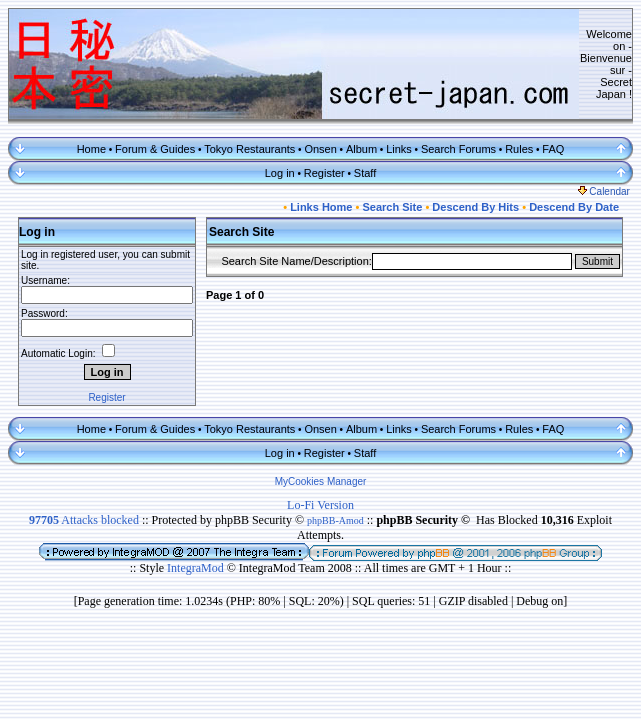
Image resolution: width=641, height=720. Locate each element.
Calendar (604, 191)
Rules (519, 149)
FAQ (553, 149)
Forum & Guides (155, 149)
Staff (365, 173)
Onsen (320, 149)
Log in (280, 173)
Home (91, 149)
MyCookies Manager (321, 481)
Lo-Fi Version (320, 505)
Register (324, 173)
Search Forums (458, 149)
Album (361, 149)
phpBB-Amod (335, 520)
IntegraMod (197, 568)
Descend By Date (574, 207)
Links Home (321, 207)
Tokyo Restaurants (249, 149)
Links (399, 149)
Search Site (392, 207)
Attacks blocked (84, 520)
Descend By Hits (475, 207)
